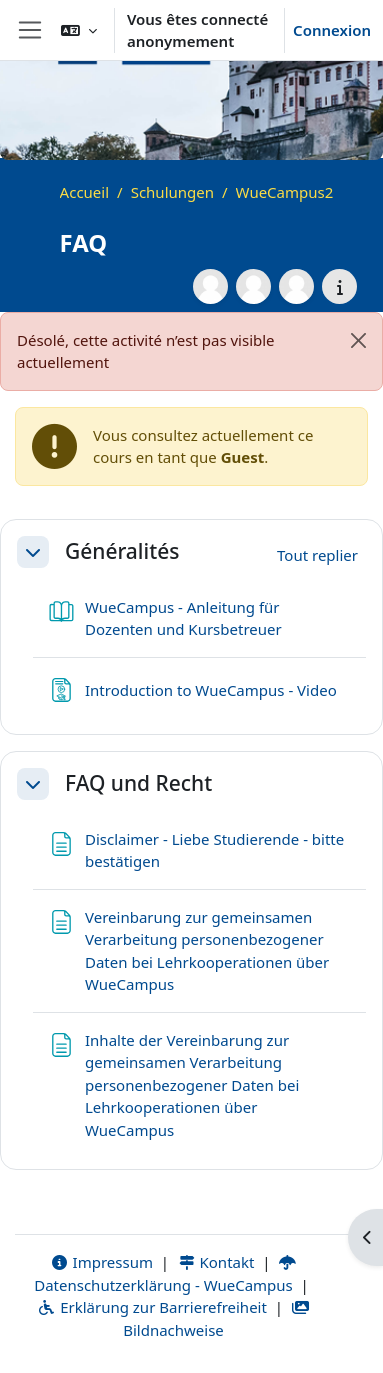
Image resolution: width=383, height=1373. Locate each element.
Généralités (122, 551)
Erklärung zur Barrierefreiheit (151, 1307)
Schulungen (172, 192)
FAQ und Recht (138, 783)
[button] (79, 30)
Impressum (101, 1262)
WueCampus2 (285, 192)
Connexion (332, 30)
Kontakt (216, 1262)
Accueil (84, 192)
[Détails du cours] (339, 286)
